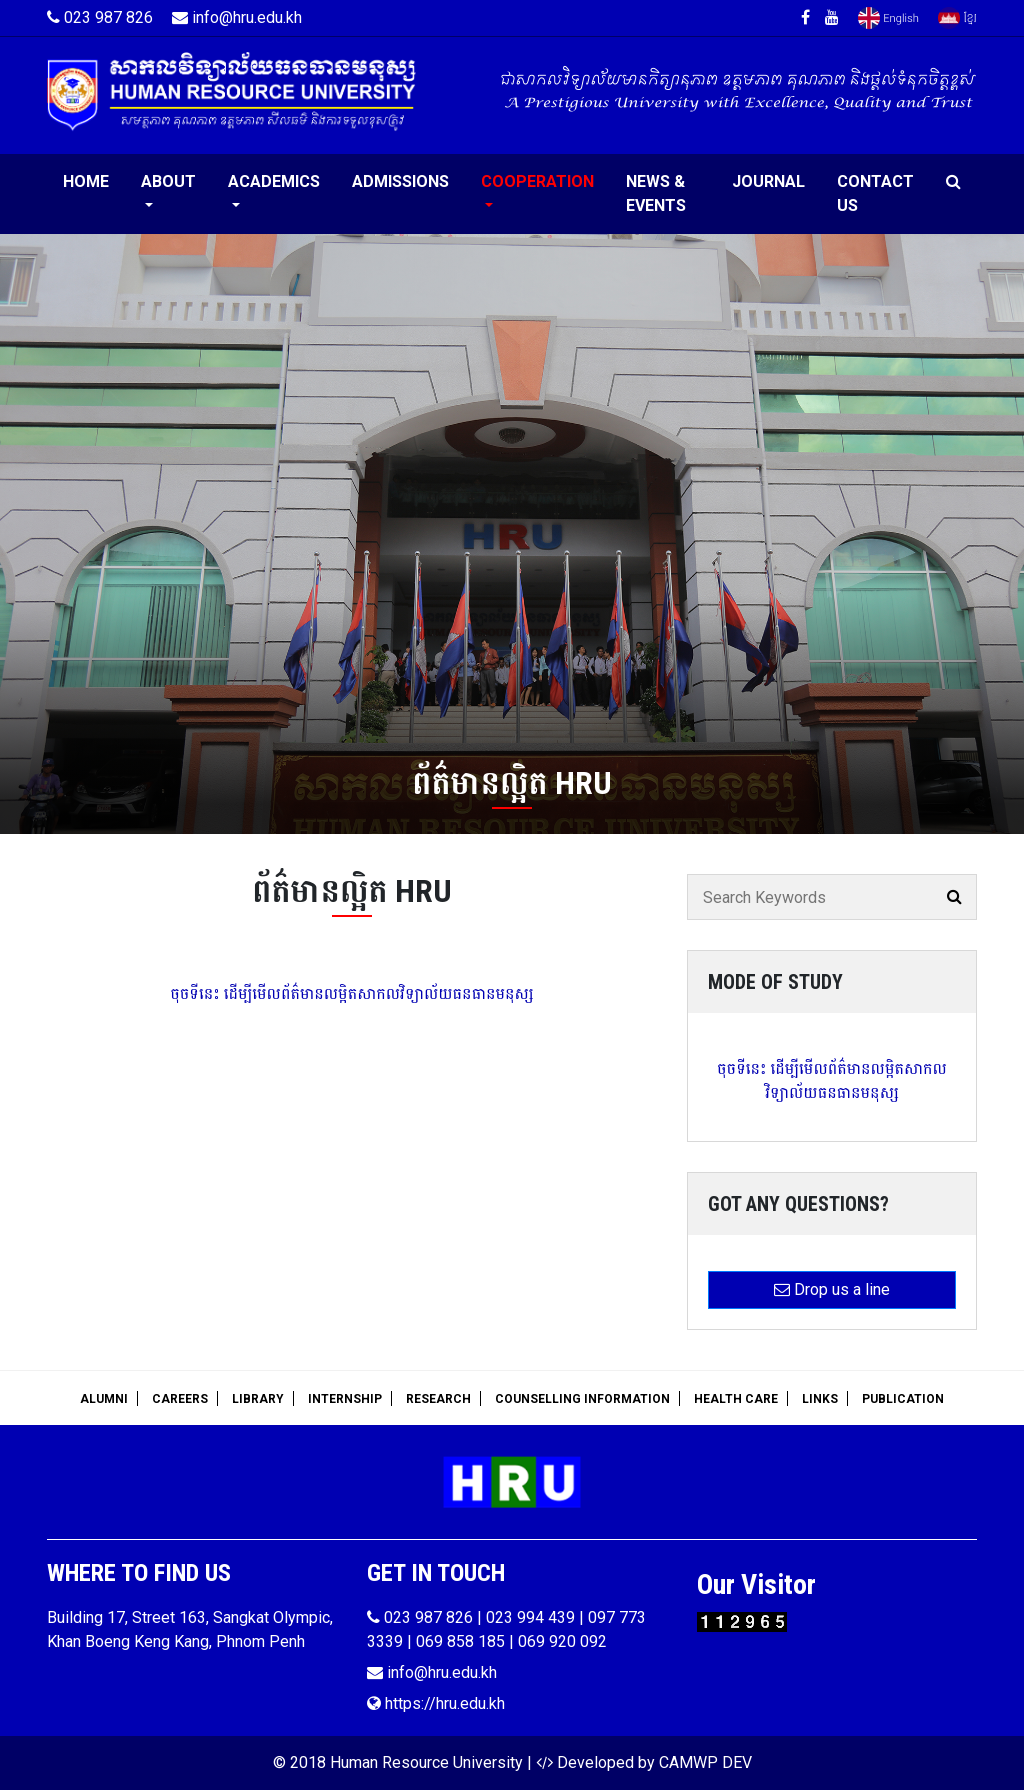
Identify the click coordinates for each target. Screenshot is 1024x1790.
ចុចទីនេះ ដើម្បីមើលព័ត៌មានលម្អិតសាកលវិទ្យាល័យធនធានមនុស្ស (351, 993)
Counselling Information (582, 1399)
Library (258, 1399)
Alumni (104, 1399)
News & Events (656, 193)
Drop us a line (832, 1289)
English (888, 18)
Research (438, 1399)
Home (86, 181)
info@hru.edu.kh (237, 17)
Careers (180, 1399)
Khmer (957, 18)
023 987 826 (100, 17)
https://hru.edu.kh (436, 1703)
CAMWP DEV (705, 1762)
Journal (768, 181)
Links (820, 1399)
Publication (903, 1399)
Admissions (400, 181)
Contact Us (875, 193)
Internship (345, 1399)
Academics (274, 181)
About (168, 181)
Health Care (736, 1399)
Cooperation (537, 181)
